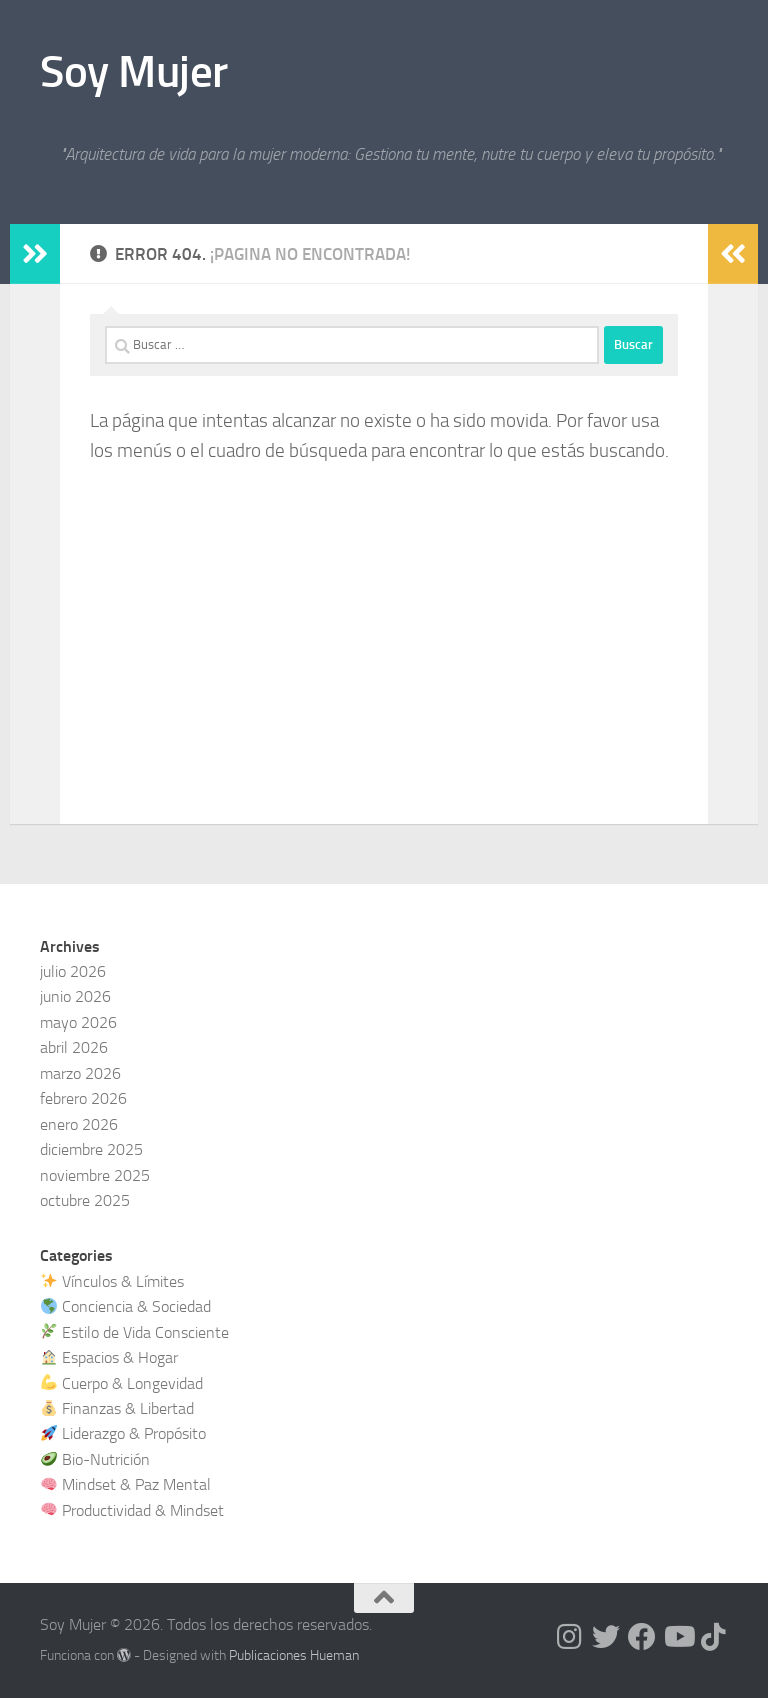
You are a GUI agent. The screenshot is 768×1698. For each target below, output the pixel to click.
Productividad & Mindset (132, 1510)
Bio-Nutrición (95, 1459)
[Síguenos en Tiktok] (714, 1637)
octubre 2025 (85, 1200)
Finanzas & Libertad (117, 1408)
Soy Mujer (134, 71)
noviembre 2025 (95, 1175)
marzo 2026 (80, 1073)
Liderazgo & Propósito (123, 1433)
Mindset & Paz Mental (126, 1484)
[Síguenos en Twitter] (606, 1637)
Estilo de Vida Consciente (135, 1332)
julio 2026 (73, 971)
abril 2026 (74, 1047)
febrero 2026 (83, 1098)
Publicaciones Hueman (294, 1655)
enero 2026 (79, 1124)
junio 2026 (75, 996)
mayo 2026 (78, 1022)
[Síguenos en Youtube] (678, 1637)
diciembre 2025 (91, 1149)
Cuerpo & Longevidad (122, 1383)
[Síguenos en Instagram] (570, 1637)
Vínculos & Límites (112, 1281)
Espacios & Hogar (109, 1357)
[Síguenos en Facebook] (642, 1637)
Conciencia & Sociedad (126, 1306)
